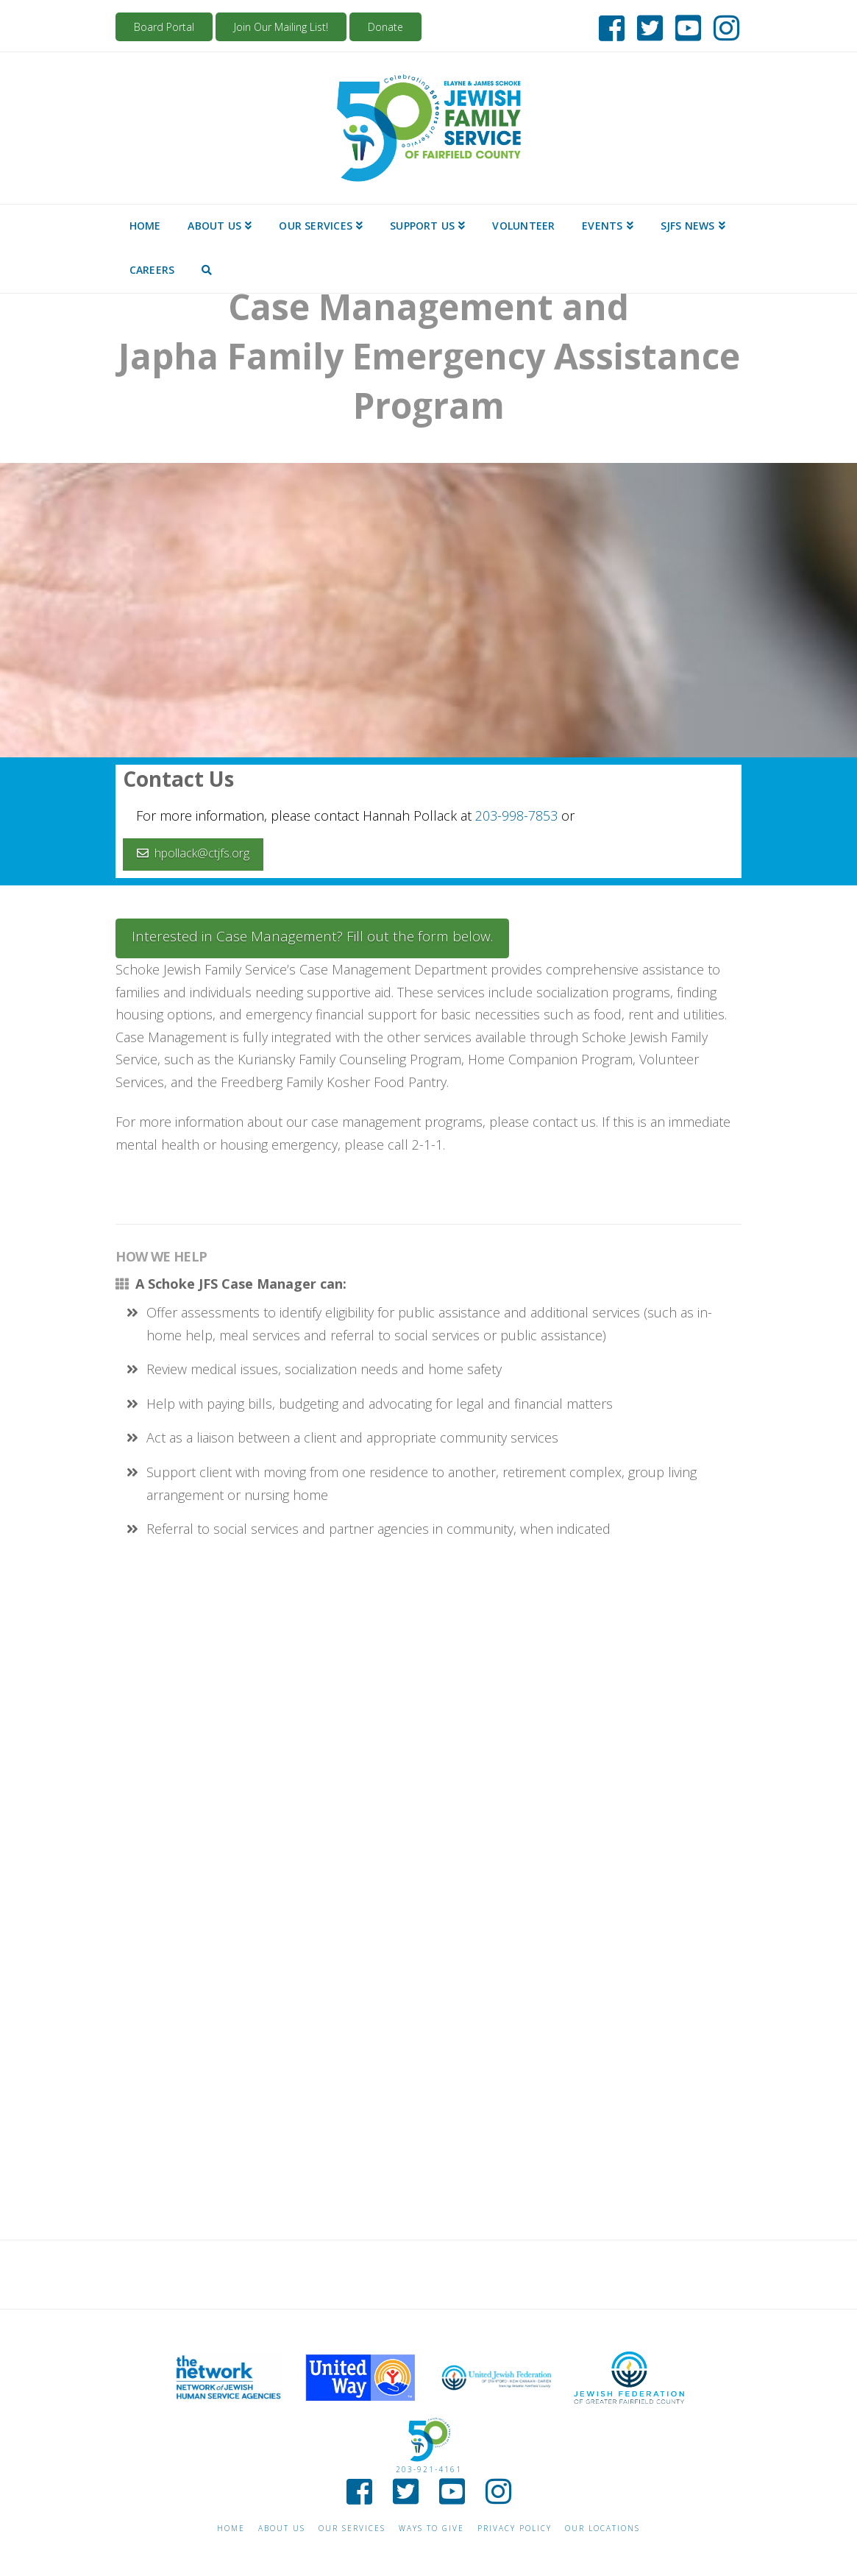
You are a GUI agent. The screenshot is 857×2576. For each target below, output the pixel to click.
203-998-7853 (516, 815)
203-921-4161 (429, 2469)
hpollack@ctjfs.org (193, 853)
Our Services (352, 2528)
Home (231, 2528)
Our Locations (602, 2528)
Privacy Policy (514, 2528)
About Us (281, 2528)
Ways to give (431, 2528)
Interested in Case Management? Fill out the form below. (312, 936)
